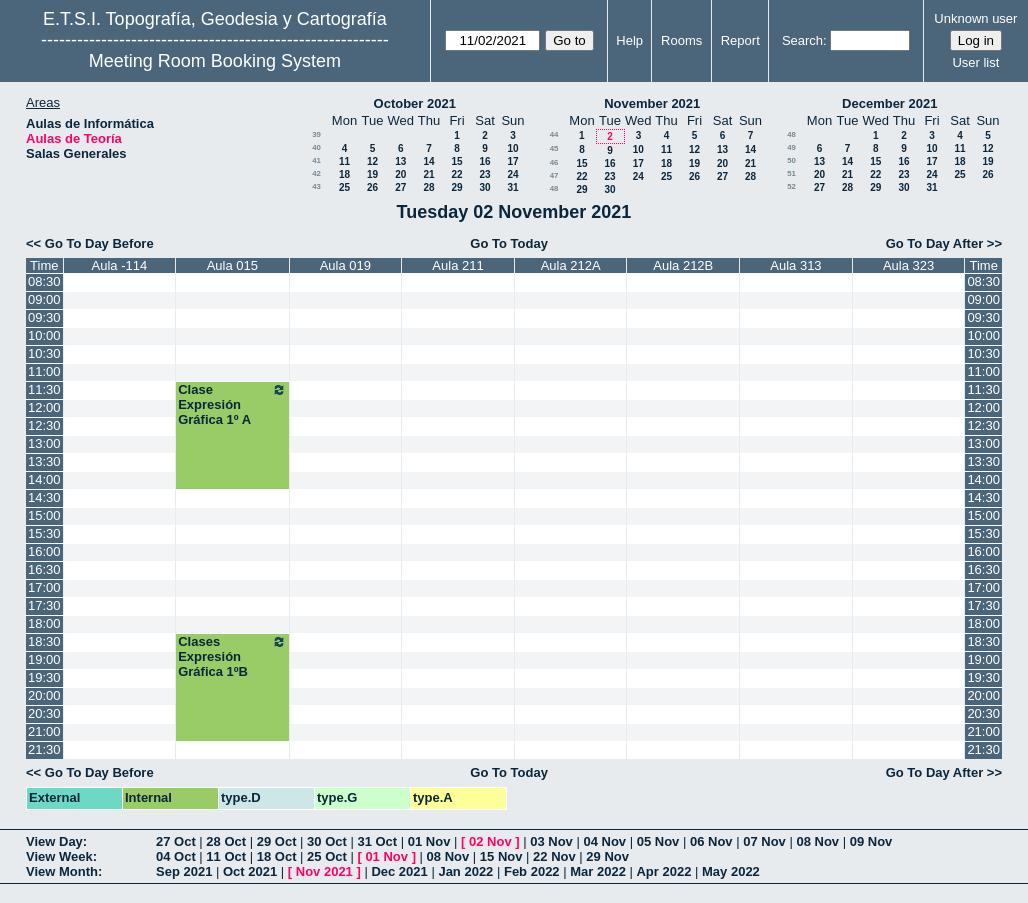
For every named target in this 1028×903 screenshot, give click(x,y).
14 (428, 161)
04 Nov (604, 841)
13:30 (44, 461)
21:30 (44, 749)
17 (512, 161)
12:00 (44, 407)
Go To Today (509, 243)
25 (344, 187)
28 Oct (226, 841)
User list (975, 62)
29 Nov (607, 856)
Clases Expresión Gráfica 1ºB (232, 656)
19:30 (44, 677)
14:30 (44, 497)
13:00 (44, 443)
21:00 (44, 731)
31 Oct (377, 841)
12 (372, 161)
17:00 (44, 587)
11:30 (44, 389)
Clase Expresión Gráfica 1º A (232, 404)
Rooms (681, 40)
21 (428, 174)
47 (554, 175)
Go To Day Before (99, 243)
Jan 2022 (465, 871)
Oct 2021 (250, 871)
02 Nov (490, 841)
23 (484, 174)
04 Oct (176, 856)
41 (316, 160)
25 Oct (327, 856)
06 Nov (711, 841)
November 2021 (652, 103)
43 (316, 186)
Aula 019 (345, 265)
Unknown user (975, 18)
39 (316, 134)
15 (456, 161)
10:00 (44, 335)
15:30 (44, 533)
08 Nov (817, 841)
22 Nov (554, 856)
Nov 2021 (324, 871)
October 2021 (415, 103)
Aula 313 (795, 265)
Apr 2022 (663, 871)
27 (400, 187)
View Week (59, 856)
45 (554, 148)
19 (372, 174)
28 (428, 187)
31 (512, 187)
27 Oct (176, 841)
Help (629, 40)
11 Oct (226, 856)
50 (791, 160)
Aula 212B (683, 265)
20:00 (44, 695)
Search (802, 40)
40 (316, 147)
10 (512, 148)
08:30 (44, 281)
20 (400, 174)
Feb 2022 (532, 871)
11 (344, 161)
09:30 (44, 317)
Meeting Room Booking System (215, 61)
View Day (54, 841)
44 (554, 134)
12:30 (44, 425)
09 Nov (871, 841)
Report (740, 40)
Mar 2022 (598, 871)
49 (791, 147)
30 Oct (327, 841)
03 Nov (551, 841)
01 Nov (429, 841)
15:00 (44, 515)
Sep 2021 (184, 871)
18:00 (44, 623)
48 (554, 188)
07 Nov (764, 841)
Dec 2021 (399, 871)
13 (400, 161)
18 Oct (277, 856)
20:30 (44, 713)
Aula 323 (908, 265)
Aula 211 (457, 265)
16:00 (44, 551)
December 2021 (889, 103)
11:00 (44, 371)
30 (484, 187)
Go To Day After (935, 243)
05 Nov (658, 841)
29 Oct (277, 841)
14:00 (44, 479)
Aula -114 (120, 265)
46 (554, 162)
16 (484, 161)
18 (344, 174)
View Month (62, 871)
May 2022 (731, 871)
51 (791, 173)
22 (456, 174)
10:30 (44, 353)
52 (791, 186)
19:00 (44, 659)
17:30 (44, 605)
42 (316, 173)
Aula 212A (571, 265)
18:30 (44, 641)
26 (372, 187)
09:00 (44, 299)
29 (456, 187)
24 (512, 174)
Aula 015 (232, 265)
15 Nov (501, 856)
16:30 (44, 569)
